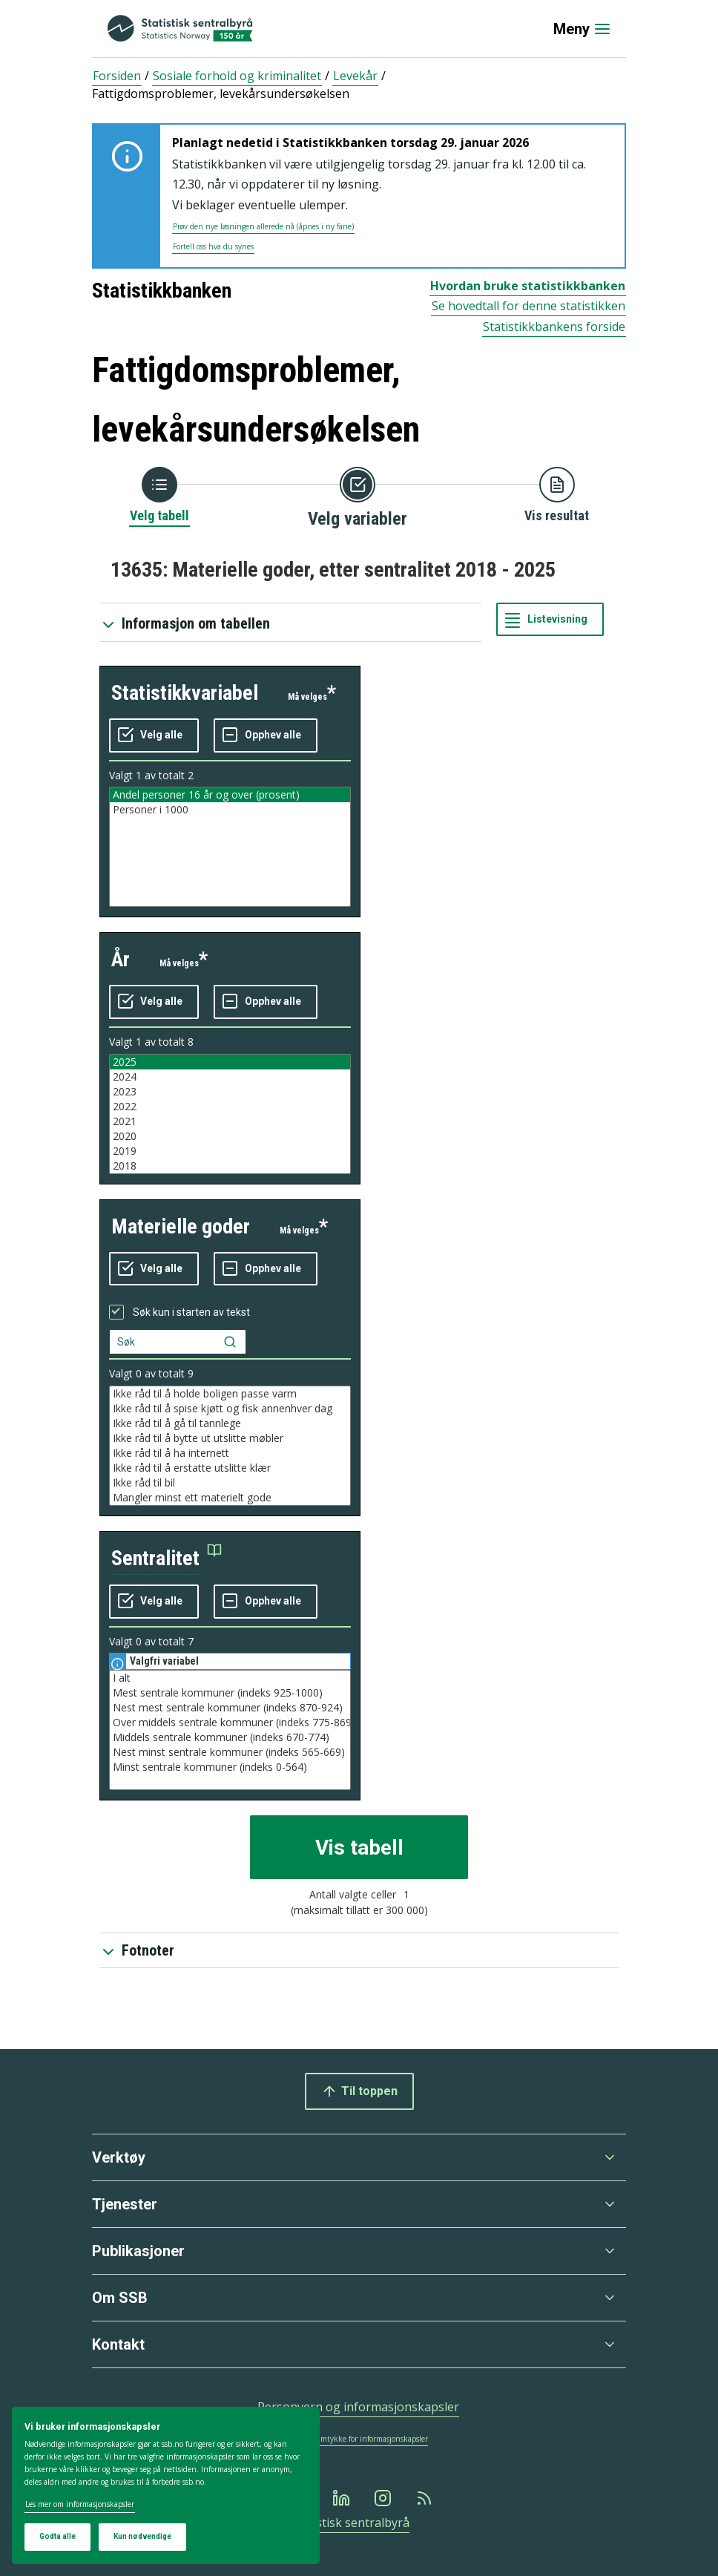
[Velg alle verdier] (154, 735)
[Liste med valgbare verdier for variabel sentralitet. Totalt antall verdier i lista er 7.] (230, 1730)
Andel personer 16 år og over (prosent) (230, 794)
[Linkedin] (342, 2498)
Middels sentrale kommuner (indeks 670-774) (230, 1737)
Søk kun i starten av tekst (191, 1312)
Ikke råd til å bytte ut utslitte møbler (230, 1438)
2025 (230, 1062)
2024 (230, 1076)
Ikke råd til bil (230, 1482)
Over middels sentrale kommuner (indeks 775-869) (230, 1722)
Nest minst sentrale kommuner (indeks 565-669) (230, 1752)
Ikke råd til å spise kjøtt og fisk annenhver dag (230, 1408)
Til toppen (359, 2091)
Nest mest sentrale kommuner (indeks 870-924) (230, 1707)
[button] (166, 1559)
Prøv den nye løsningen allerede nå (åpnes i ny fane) (263, 226)
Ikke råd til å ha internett (230, 1453)
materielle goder (180, 1226)
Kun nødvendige (142, 2536)
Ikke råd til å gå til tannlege (230, 1423)
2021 (230, 1121)
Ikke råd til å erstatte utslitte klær (230, 1468)
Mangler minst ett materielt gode (230, 1497)
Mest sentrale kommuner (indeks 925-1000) (230, 1692)
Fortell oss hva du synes (213, 246)
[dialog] (166, 2486)
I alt (230, 1678)
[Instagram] (384, 2498)
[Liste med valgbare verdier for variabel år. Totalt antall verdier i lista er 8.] (230, 1114)
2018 (230, 1165)
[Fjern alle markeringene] (265, 735)
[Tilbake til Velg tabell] (159, 495)
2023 (230, 1091)
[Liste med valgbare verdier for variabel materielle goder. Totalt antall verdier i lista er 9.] (230, 1446)
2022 (230, 1106)
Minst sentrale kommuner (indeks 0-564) (230, 1767)
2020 (230, 1136)
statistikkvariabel (184, 693)
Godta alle (57, 2536)
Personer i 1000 (230, 809)
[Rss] (425, 2498)
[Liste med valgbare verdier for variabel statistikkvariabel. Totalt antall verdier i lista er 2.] (230, 847)
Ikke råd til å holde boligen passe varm (230, 1393)
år (120, 959)
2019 (230, 1151)
